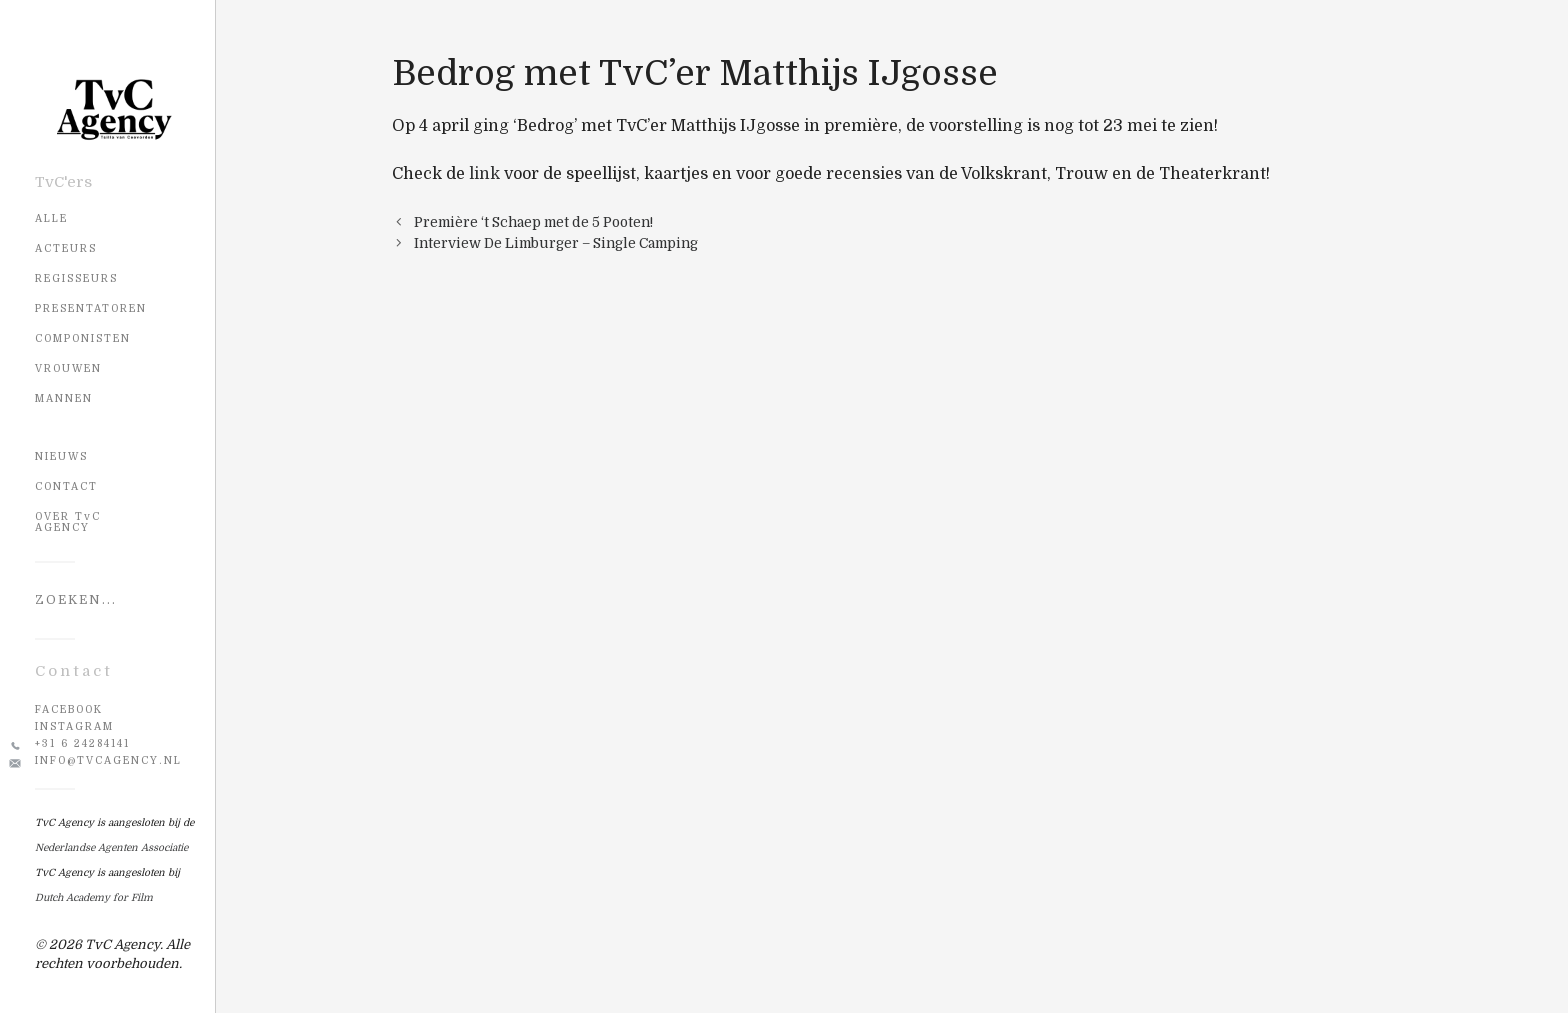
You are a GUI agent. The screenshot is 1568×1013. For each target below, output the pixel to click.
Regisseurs (76, 278)
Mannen (64, 398)
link (484, 174)
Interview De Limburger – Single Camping (556, 243)
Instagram (74, 726)
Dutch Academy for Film (94, 897)
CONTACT (66, 486)
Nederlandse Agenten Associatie (111, 847)
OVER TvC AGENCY (68, 522)
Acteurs (66, 248)
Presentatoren (91, 308)
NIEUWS (61, 456)
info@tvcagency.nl (108, 760)
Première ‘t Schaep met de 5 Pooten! (533, 222)
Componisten (83, 338)
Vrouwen (68, 368)
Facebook (69, 709)
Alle (51, 218)
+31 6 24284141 (82, 743)
